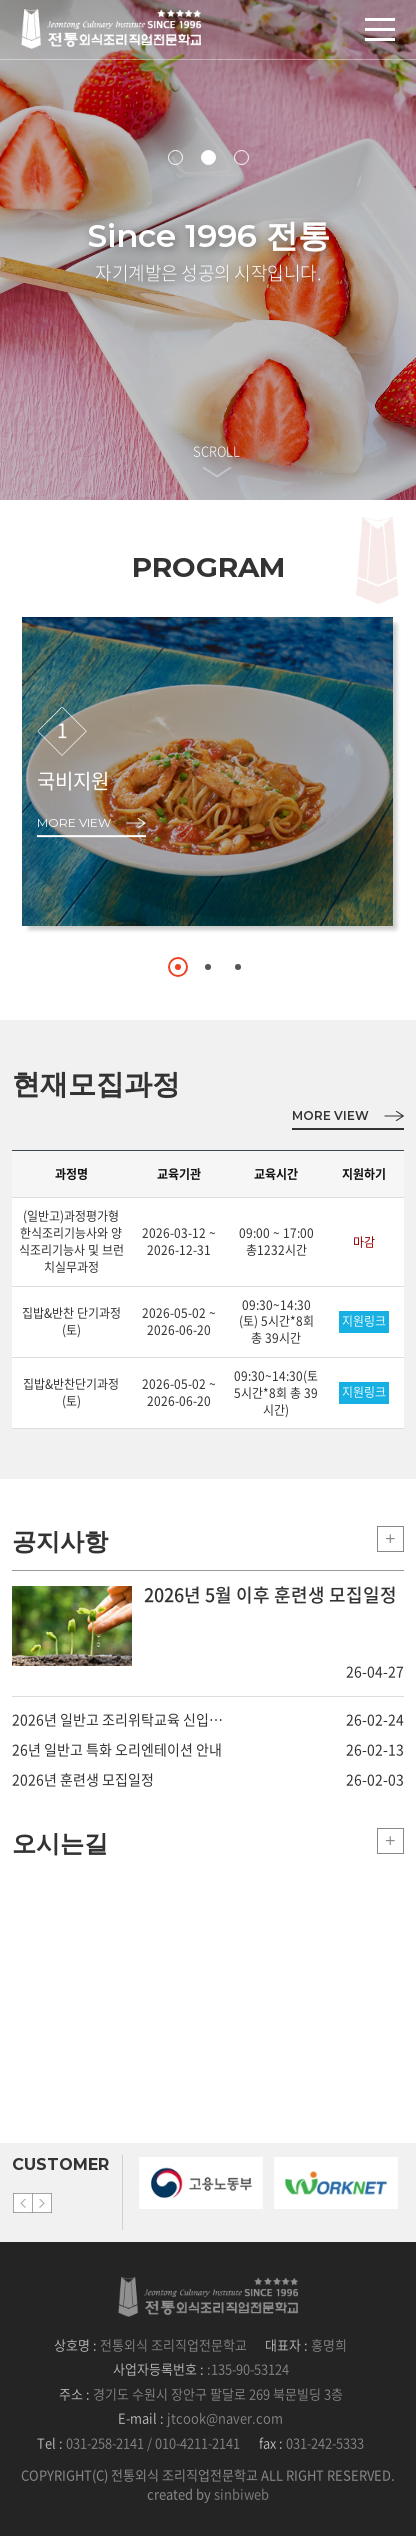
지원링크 (364, 1321)
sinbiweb (241, 2493)
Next (42, 2203)
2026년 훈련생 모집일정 (83, 1779)
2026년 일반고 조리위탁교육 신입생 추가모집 (119, 1719)
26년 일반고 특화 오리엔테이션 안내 (117, 1749)
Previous (23, 2203)
